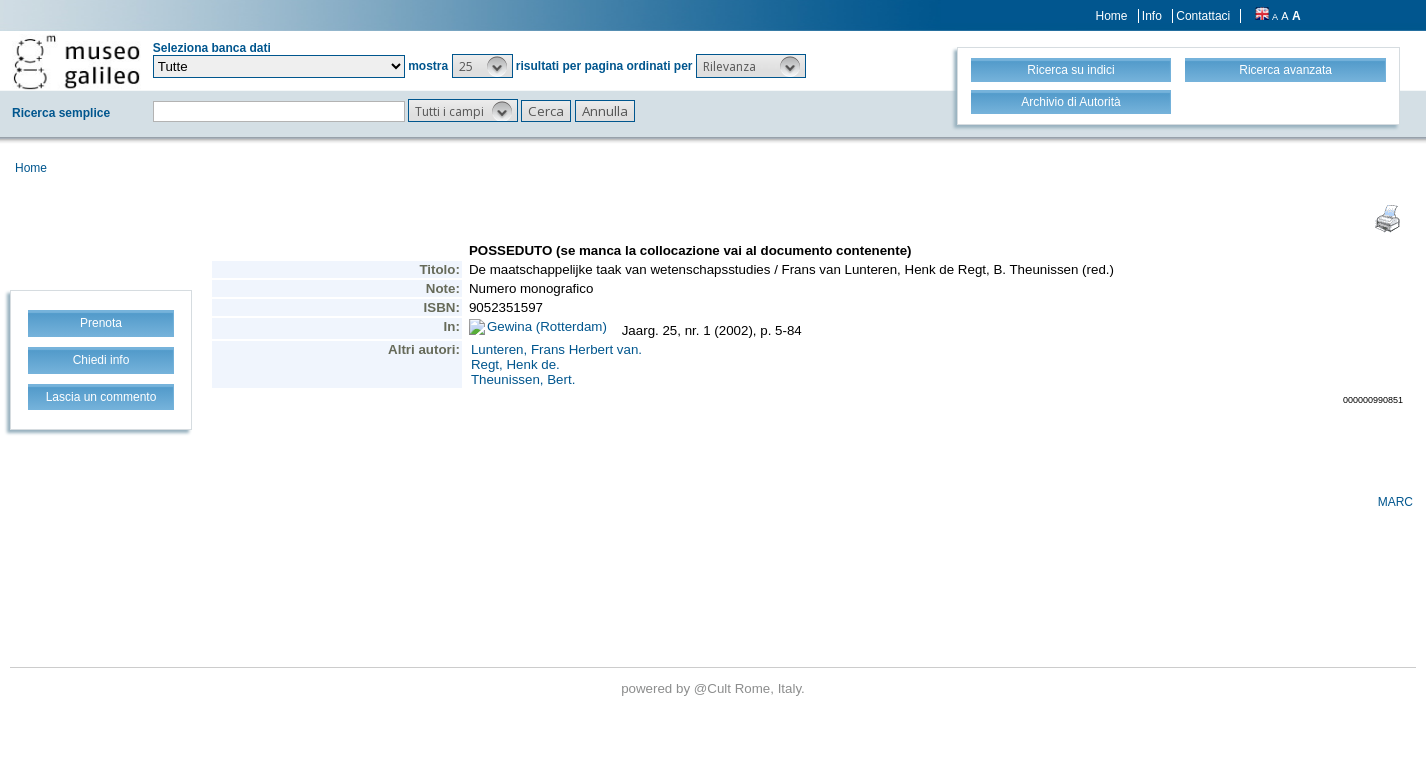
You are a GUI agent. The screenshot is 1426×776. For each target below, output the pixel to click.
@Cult (714, 688)
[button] (482, 66)
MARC (1395, 502)
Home (1112, 16)
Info (1152, 16)
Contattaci (1203, 16)
